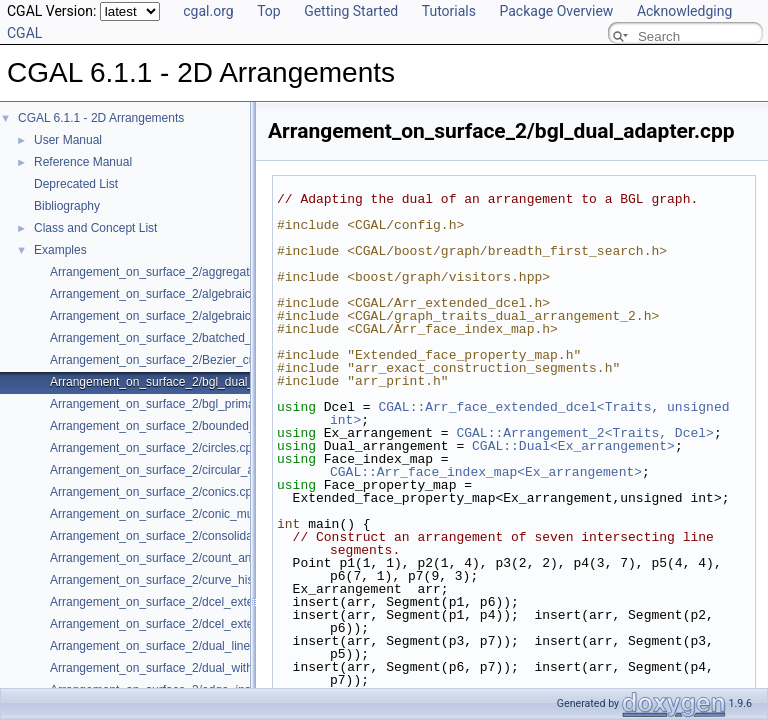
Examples (60, 250)
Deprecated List (76, 184)
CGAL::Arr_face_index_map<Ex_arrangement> (486, 472)
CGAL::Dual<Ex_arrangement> (573, 446)
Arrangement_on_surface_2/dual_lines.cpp (164, 646)
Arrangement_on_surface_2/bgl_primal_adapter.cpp (188, 404)
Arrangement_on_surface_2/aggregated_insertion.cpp (194, 272)
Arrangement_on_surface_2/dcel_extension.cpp (177, 602)
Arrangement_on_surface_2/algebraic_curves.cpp (183, 294)
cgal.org (208, 11)
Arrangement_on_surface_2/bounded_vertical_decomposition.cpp (225, 426)
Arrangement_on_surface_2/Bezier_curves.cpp (175, 360)
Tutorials (449, 11)
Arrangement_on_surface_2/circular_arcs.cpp (171, 470)
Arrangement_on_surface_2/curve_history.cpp (172, 580)
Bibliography (67, 206)
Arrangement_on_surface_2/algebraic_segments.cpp (191, 316)
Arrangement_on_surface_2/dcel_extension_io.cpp (185, 624)
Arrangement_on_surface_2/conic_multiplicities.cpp (187, 514)
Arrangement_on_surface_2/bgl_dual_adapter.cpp (183, 382)
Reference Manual (83, 162)
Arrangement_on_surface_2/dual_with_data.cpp (178, 668)
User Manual (68, 140)
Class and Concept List (95, 228)
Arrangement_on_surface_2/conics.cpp (154, 492)
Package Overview (556, 11)
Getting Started (351, 11)
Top (269, 11)
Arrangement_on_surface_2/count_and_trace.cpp (182, 558)
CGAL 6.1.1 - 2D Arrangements (101, 118)
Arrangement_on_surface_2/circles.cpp (154, 448)
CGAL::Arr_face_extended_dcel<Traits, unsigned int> (533, 413)
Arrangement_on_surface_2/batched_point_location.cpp (199, 338)
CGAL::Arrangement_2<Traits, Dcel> (584, 433)
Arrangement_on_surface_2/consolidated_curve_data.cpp (204, 536)
